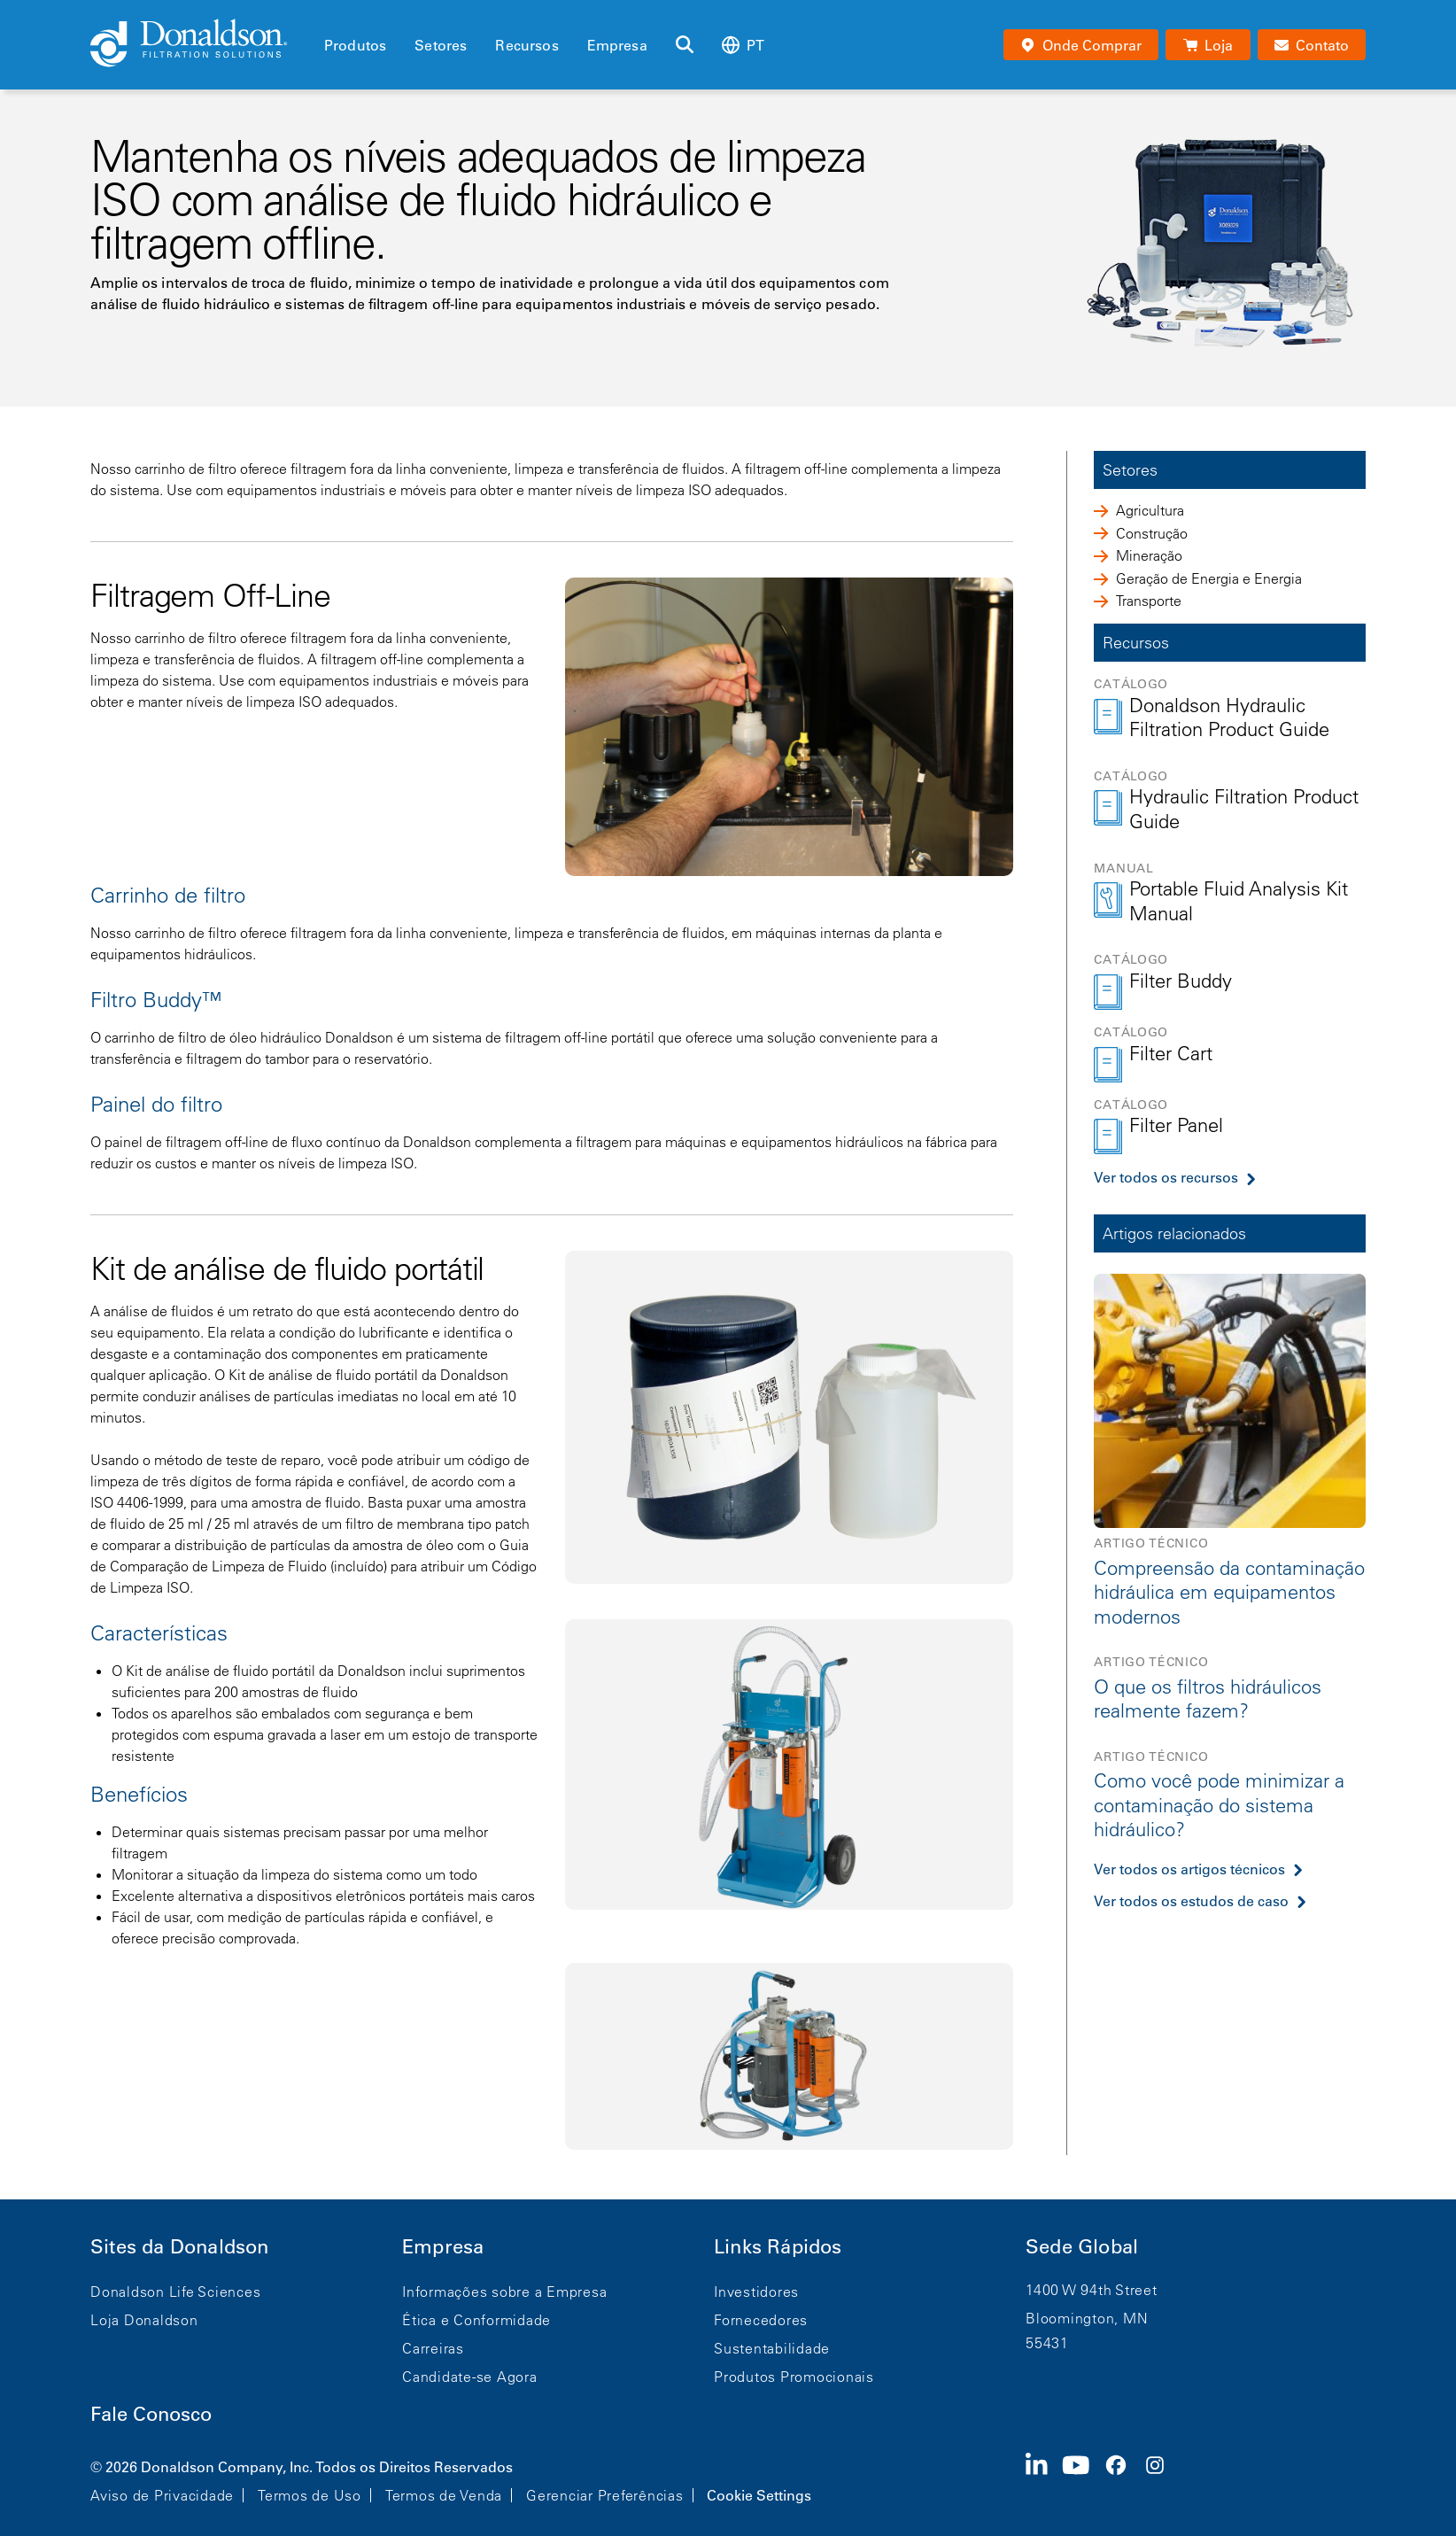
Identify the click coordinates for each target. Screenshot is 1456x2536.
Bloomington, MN (1087, 2318)
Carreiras (433, 2348)
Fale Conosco (151, 2414)
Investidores (756, 2291)
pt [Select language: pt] (743, 44)
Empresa (617, 45)
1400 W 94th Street (1092, 2290)
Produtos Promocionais (794, 2376)
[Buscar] (685, 45)
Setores (440, 45)
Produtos (355, 45)
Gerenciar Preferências (605, 2495)
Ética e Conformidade (476, 2320)
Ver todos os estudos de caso (1191, 1901)
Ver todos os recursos (1166, 1177)
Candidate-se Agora (470, 2376)
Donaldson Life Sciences (175, 2291)
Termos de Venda (443, 2495)
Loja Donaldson (144, 2320)
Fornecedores (761, 2320)
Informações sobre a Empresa (504, 2291)
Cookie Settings (759, 2495)
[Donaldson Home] (200, 44)
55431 (1047, 2343)
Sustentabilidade (772, 2348)
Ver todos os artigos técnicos (1189, 1869)
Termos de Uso (309, 2495)
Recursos (526, 45)
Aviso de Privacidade (162, 2495)
